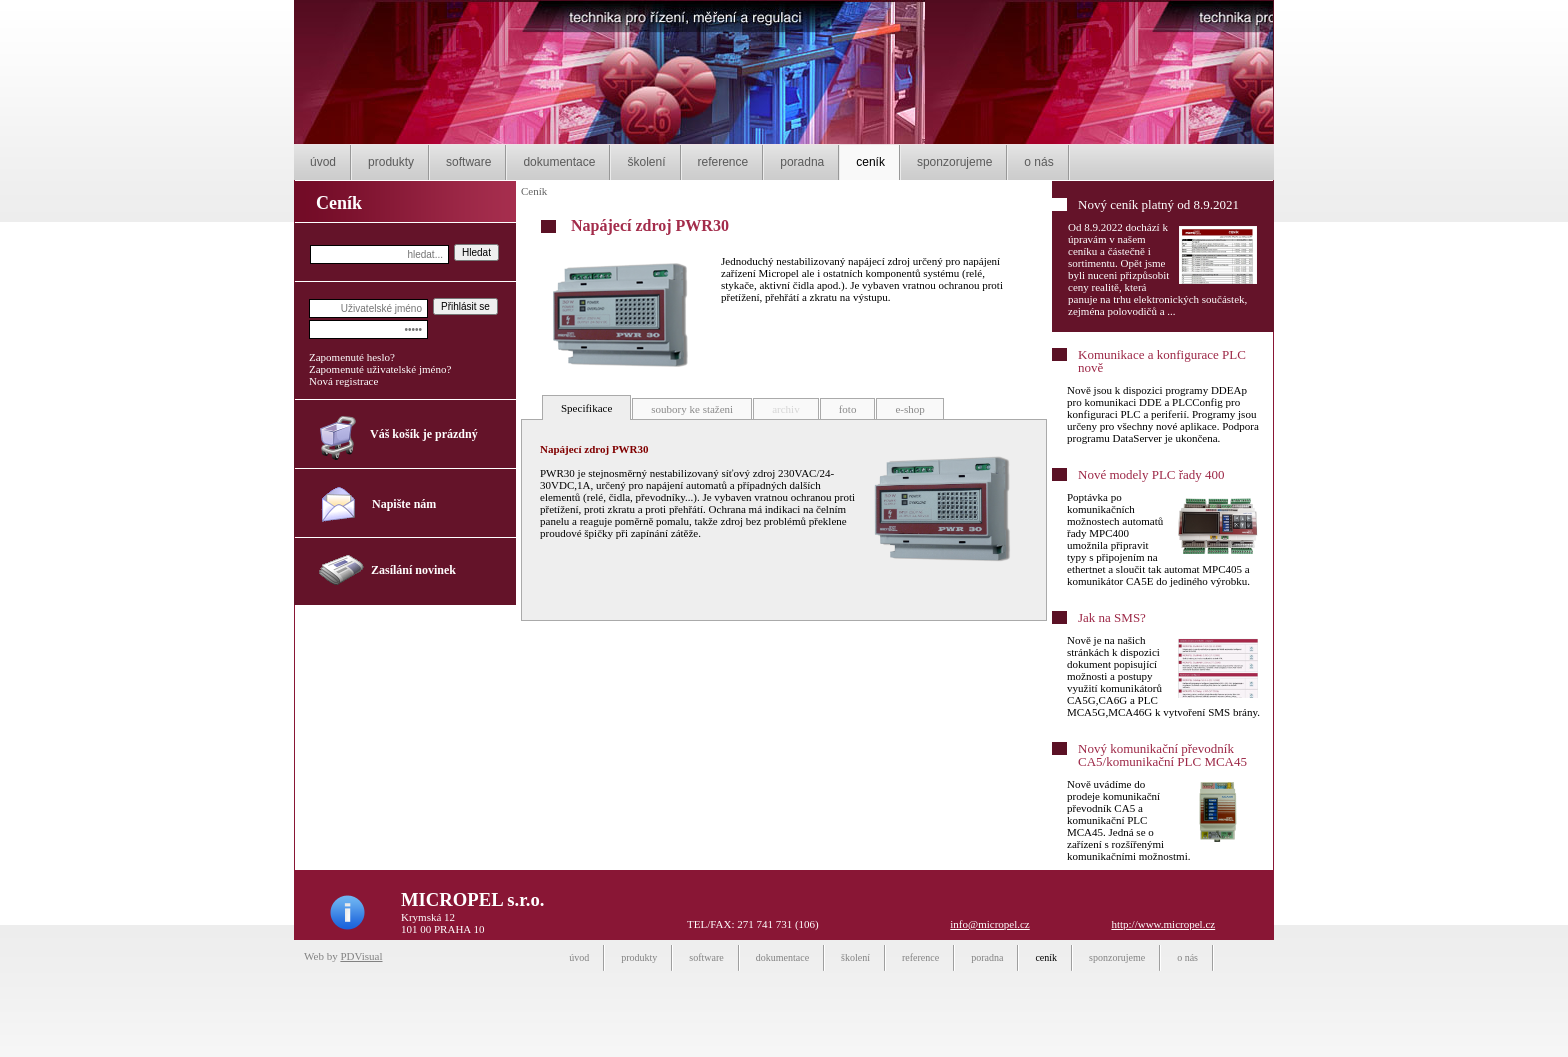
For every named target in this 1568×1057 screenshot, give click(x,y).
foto (848, 409)
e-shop (909, 409)
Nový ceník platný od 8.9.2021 (1158, 204)
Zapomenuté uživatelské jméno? (380, 369)
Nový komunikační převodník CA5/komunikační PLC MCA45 (1162, 755)
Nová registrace (343, 381)
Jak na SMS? (1112, 617)
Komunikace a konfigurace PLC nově (1162, 361)
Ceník (534, 191)
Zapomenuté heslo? (352, 357)
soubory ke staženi (692, 409)
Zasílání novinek (413, 570)
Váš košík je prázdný (424, 434)
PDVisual (361, 956)
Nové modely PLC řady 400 (1151, 474)
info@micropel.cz (989, 924)
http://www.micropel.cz (1163, 924)
